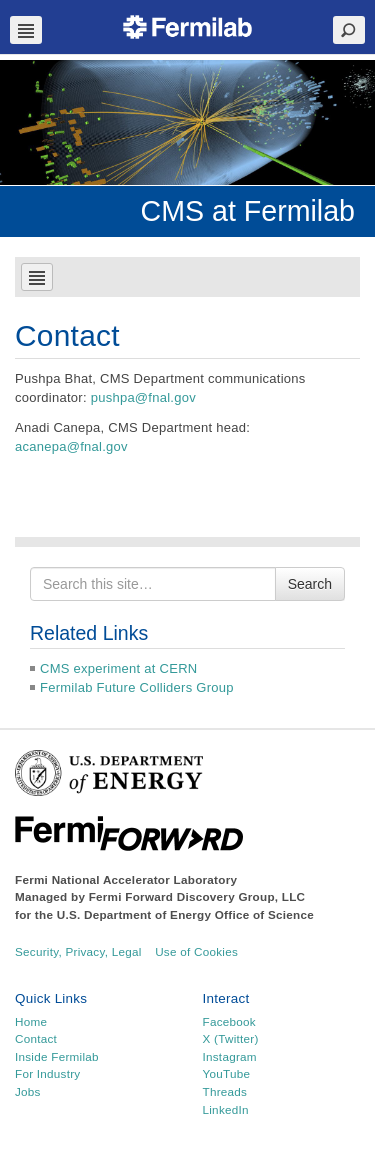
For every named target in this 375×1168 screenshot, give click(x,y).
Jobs (28, 1091)
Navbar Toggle (26, 30)
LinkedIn (226, 1109)
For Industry (47, 1073)
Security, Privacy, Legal (78, 951)
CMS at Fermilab (248, 211)
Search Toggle (349, 30)
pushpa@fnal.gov (143, 397)
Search (310, 584)
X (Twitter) (231, 1038)
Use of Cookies (196, 951)
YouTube (227, 1073)
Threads (225, 1091)
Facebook (229, 1021)
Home (31, 1021)
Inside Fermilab (57, 1056)
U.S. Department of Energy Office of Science (185, 914)
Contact (36, 1038)
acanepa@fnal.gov (71, 446)
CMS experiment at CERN (118, 668)
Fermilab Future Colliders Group (137, 687)
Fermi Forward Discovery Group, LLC (197, 896)
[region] (187, 122)
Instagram (230, 1056)
